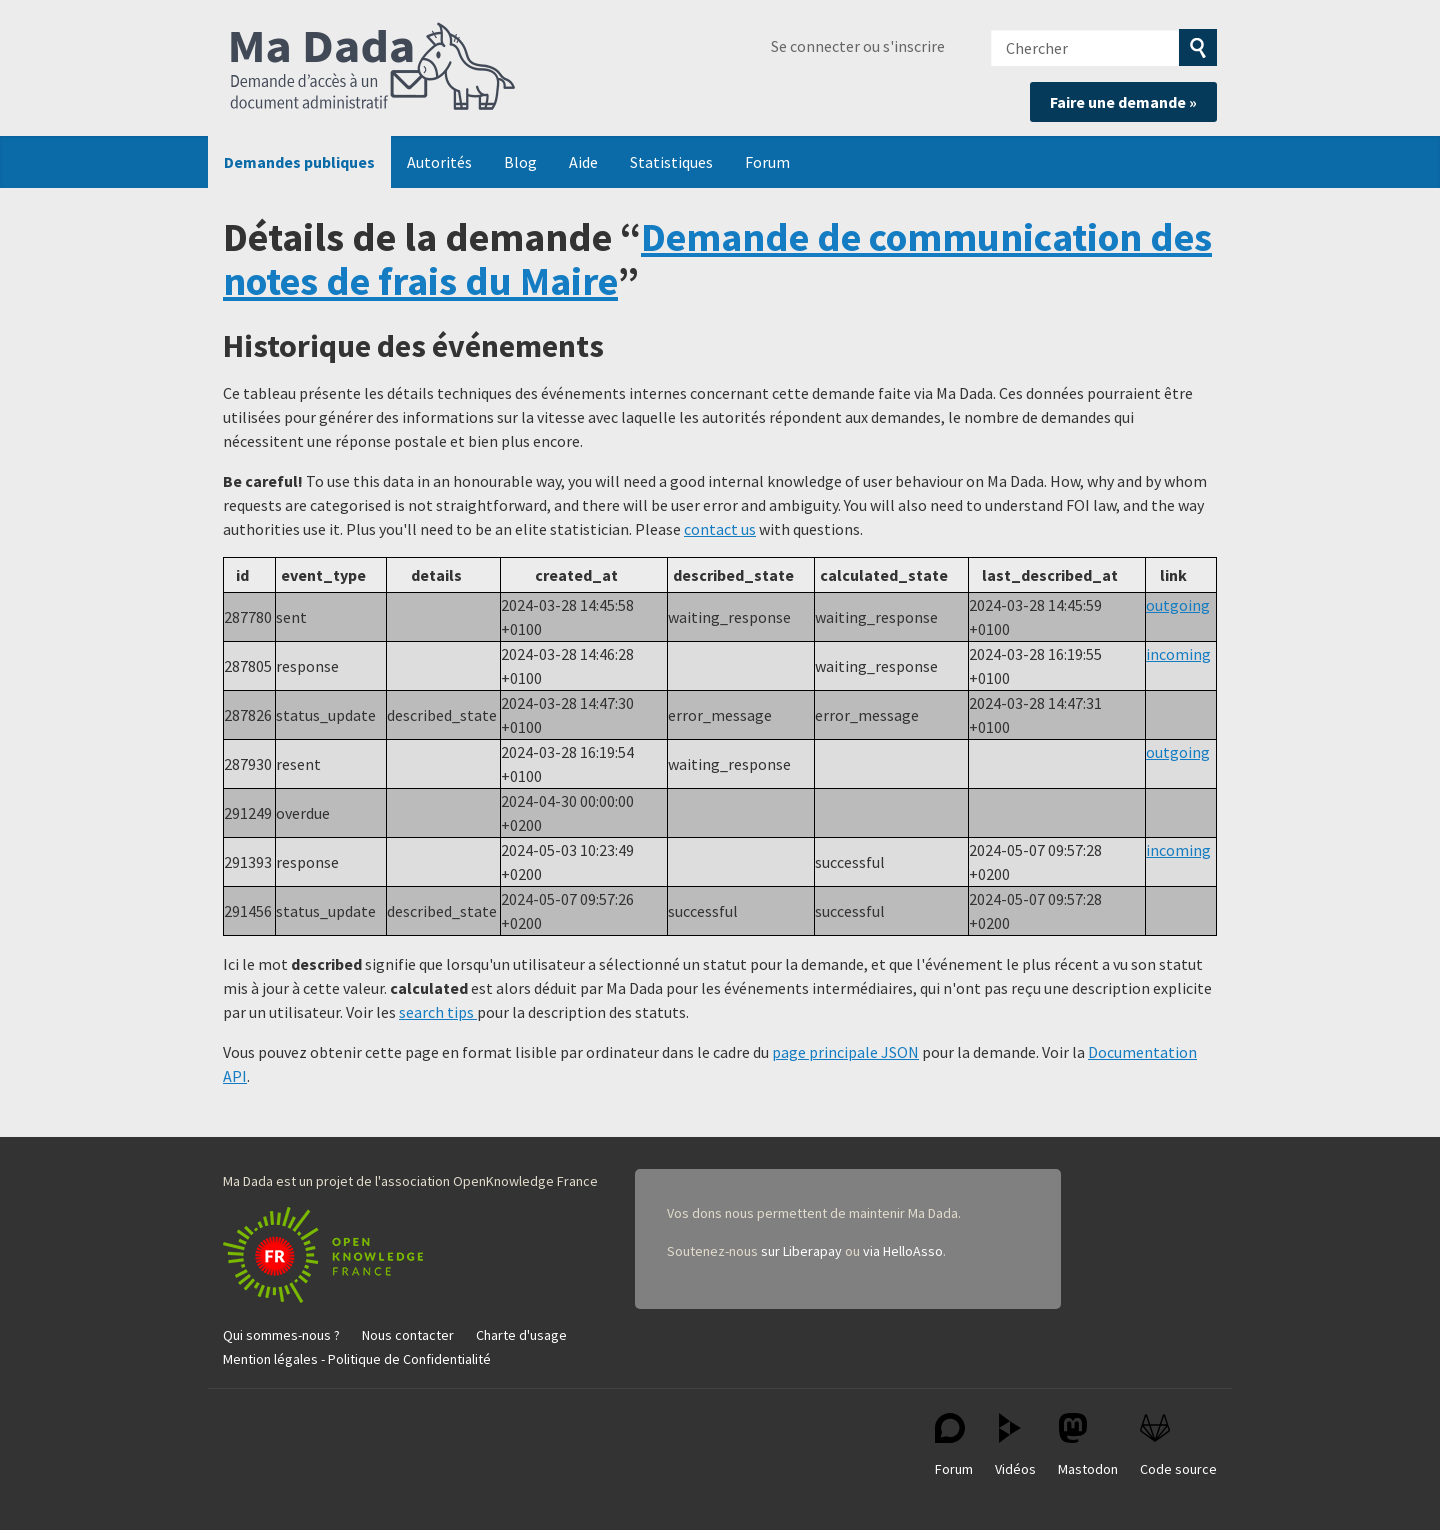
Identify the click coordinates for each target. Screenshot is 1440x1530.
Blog (520, 162)
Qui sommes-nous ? (281, 1335)
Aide (583, 162)
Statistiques (671, 162)
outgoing (1178, 605)
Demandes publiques (299, 162)
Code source (1178, 1445)
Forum (767, 162)
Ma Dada (373, 68)
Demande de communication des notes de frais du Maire (717, 259)
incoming (1178, 654)
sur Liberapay (801, 1251)
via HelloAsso (903, 1251)
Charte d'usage (521, 1335)
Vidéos (1015, 1445)
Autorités (439, 162)
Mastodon (1088, 1445)
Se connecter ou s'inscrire (858, 46)
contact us (720, 529)
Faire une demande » (1123, 102)
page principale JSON (845, 1052)
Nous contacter (408, 1335)
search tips (438, 1012)
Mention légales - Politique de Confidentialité (357, 1359)
